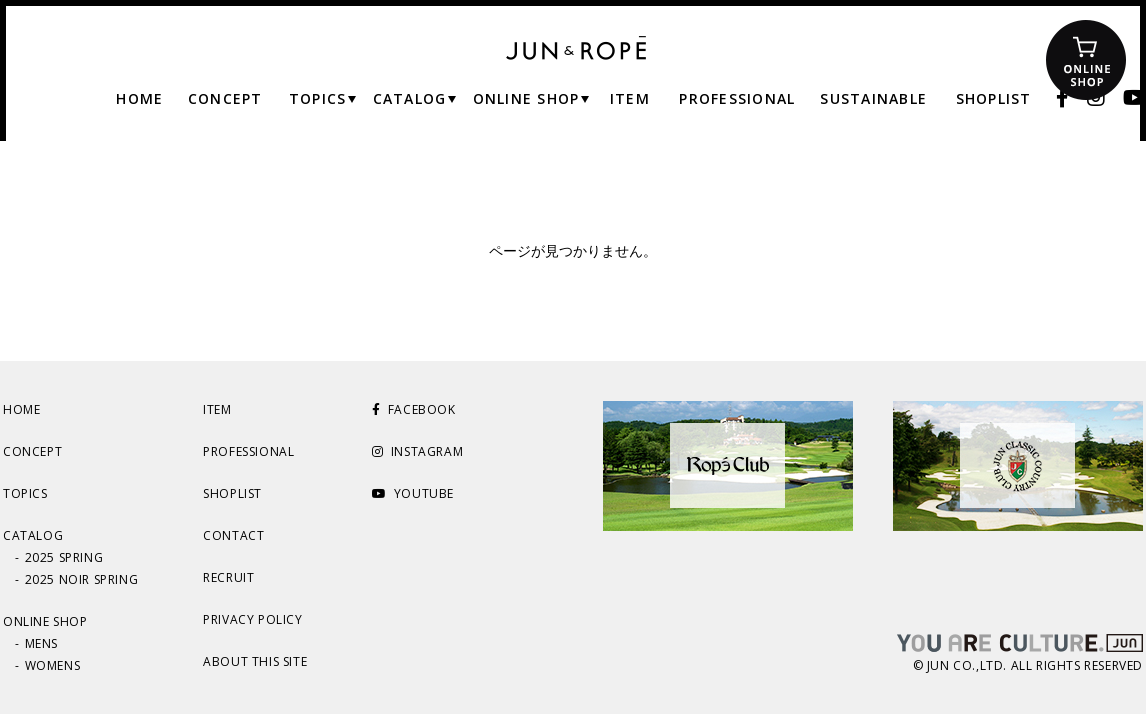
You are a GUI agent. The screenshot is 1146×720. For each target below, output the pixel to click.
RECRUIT (228, 577)
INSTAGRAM (417, 451)
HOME (21, 409)
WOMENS (53, 665)
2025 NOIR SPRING (82, 579)
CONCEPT (32, 451)
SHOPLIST (232, 493)
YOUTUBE (413, 493)
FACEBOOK (413, 409)
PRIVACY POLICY (252, 619)
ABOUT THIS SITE (255, 661)
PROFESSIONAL (248, 451)
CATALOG (33, 535)
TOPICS (25, 493)
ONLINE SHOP (45, 621)
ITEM (217, 409)
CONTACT (233, 535)
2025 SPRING (64, 557)
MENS (41, 643)
